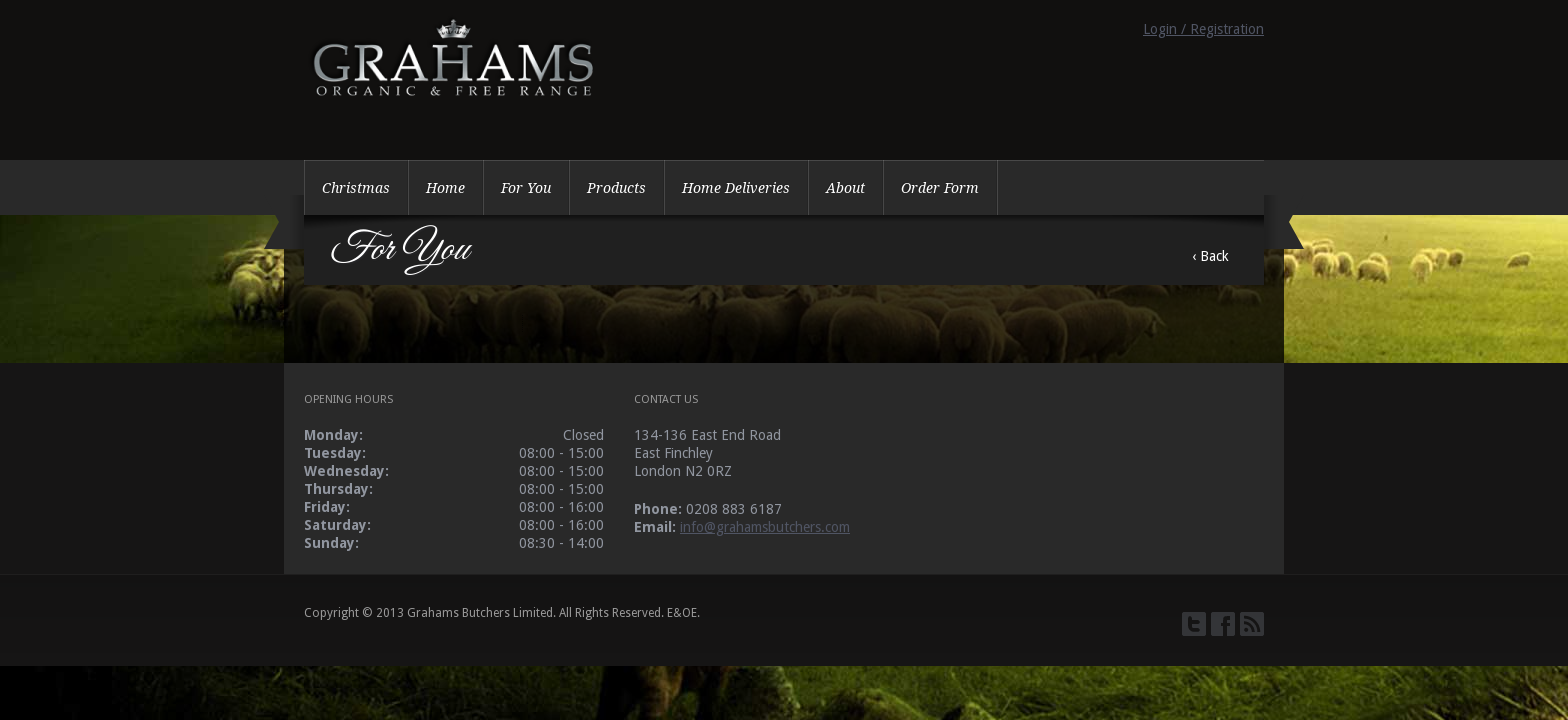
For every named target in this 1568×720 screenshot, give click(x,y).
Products (616, 188)
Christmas (356, 188)
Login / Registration (1203, 29)
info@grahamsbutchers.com (765, 527)
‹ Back (1210, 256)
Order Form (940, 188)
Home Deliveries (736, 188)
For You (526, 188)
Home (445, 188)
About (845, 188)
